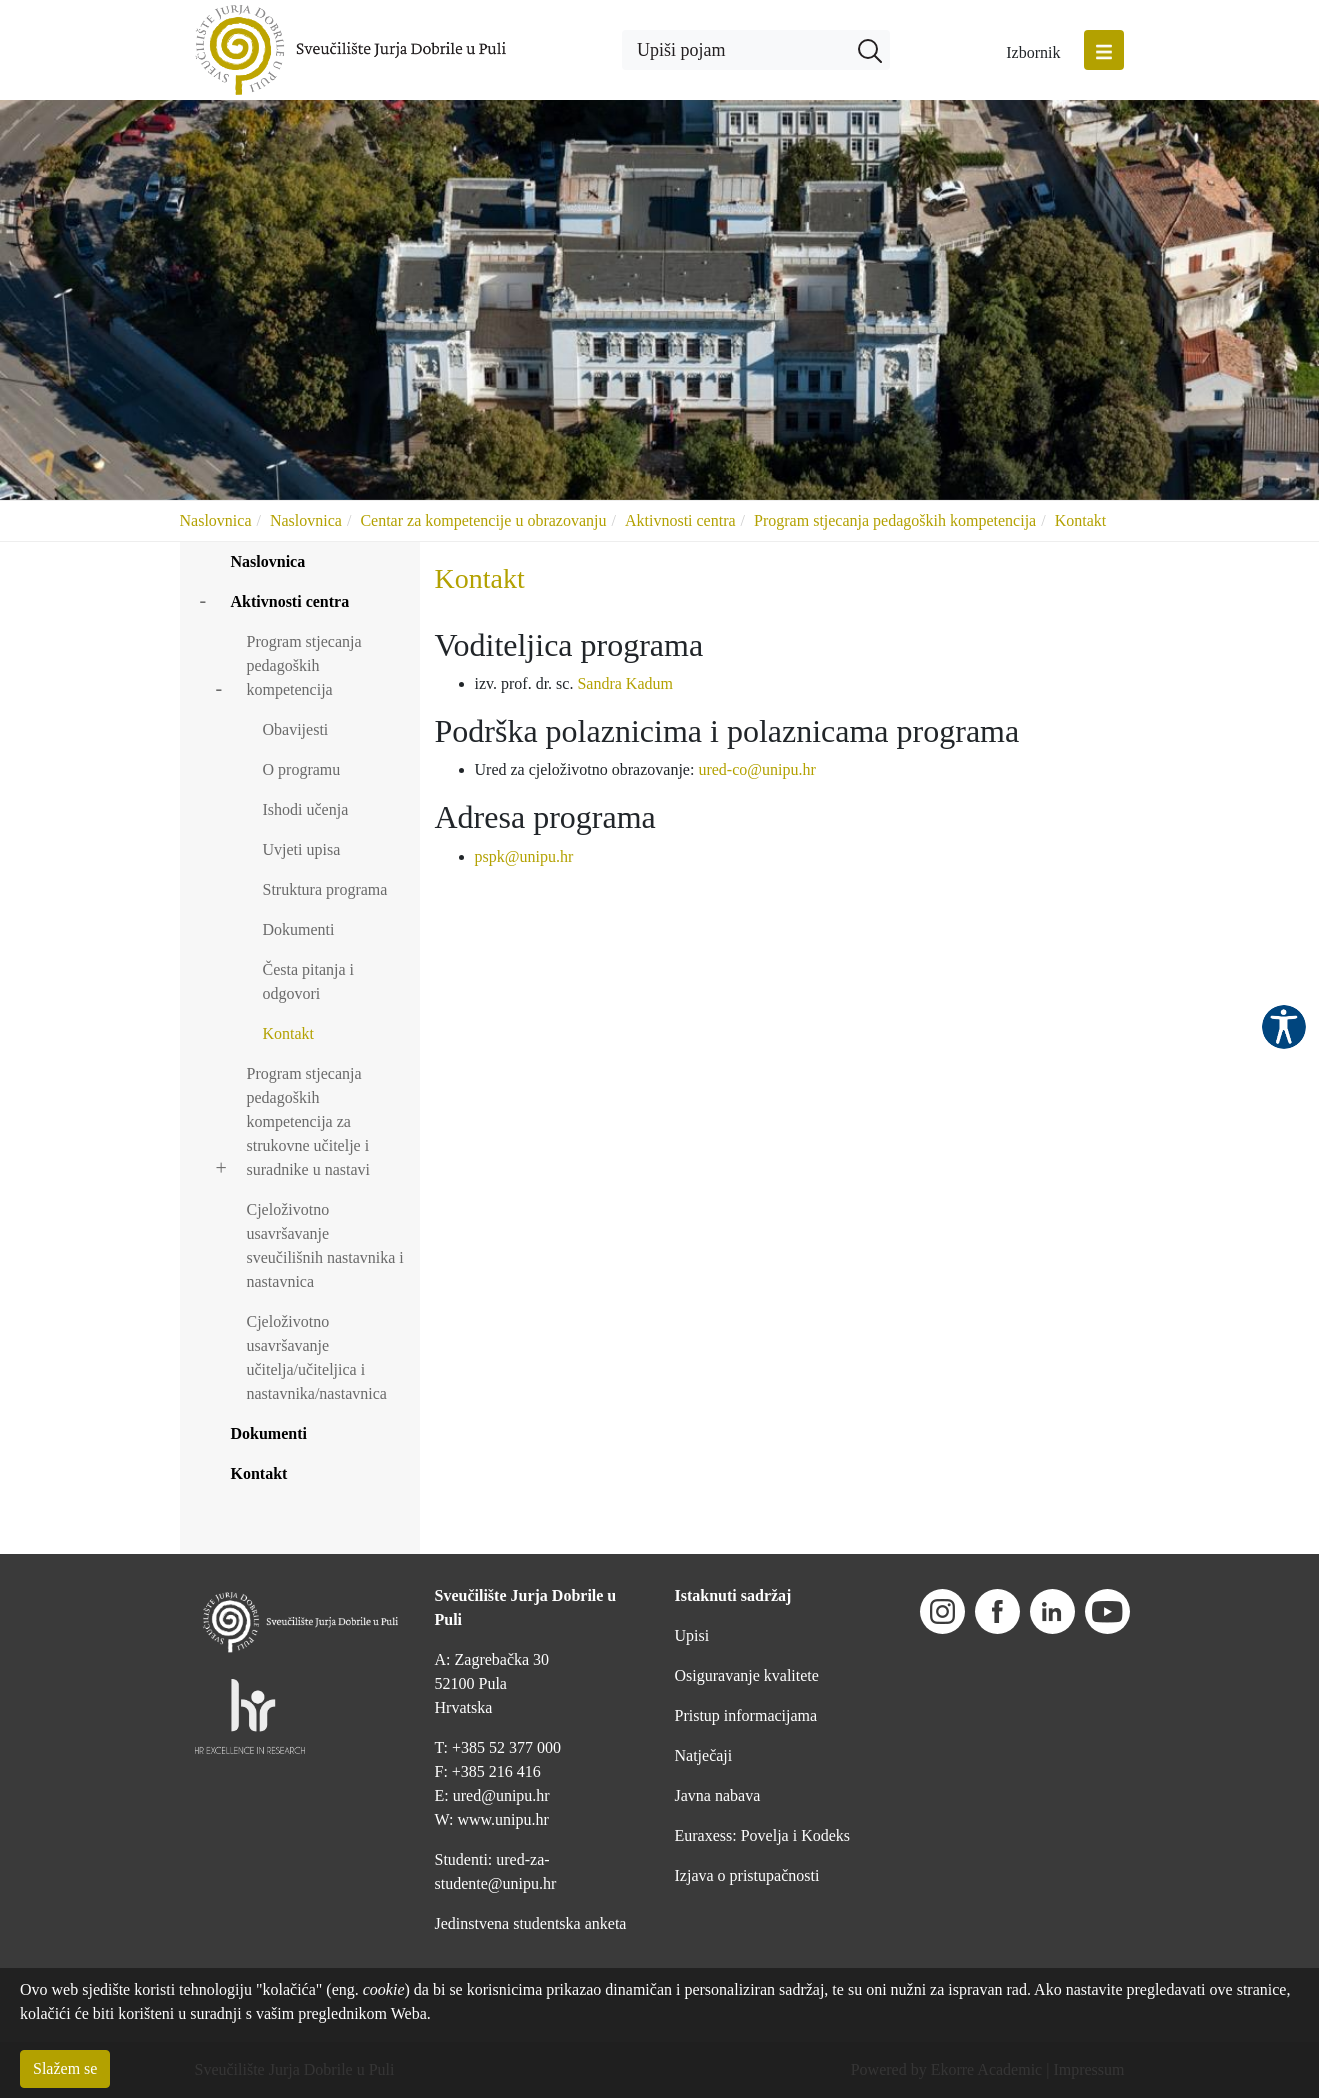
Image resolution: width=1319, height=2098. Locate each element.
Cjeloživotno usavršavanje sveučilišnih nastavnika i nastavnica (325, 1245)
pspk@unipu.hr (524, 856)
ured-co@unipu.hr (756, 769)
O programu (302, 769)
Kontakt (1081, 520)
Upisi (692, 1635)
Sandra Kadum (625, 683)
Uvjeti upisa (302, 849)
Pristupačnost (1284, 1027)
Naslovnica (216, 520)
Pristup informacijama (746, 1715)
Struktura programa (325, 889)
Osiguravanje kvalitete (747, 1675)
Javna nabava (718, 1795)
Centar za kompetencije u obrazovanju (483, 520)
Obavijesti (296, 729)
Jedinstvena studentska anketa (531, 1923)
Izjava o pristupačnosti (747, 1875)
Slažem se (65, 2068)
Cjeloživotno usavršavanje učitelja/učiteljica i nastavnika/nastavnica (317, 1357)
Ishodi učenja (306, 809)
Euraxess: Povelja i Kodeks (763, 1835)
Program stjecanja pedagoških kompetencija (895, 520)
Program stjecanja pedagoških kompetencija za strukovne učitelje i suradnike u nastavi (309, 1121)
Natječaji (704, 1755)
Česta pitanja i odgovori (309, 981)
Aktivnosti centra (680, 520)
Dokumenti (299, 929)
